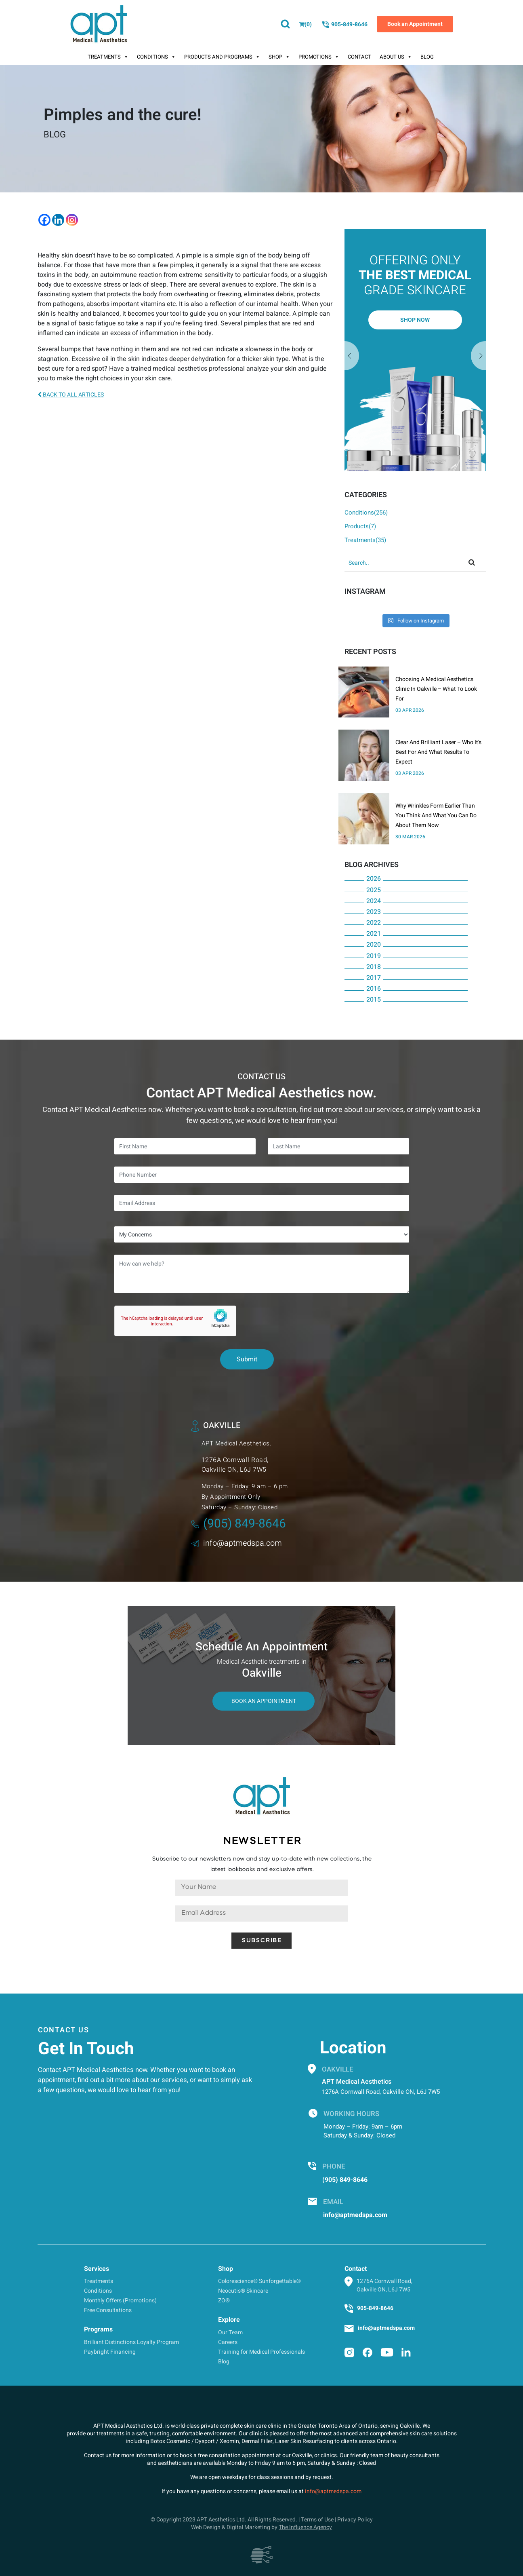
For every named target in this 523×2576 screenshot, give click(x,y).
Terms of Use (317, 2519)
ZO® (224, 2300)
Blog (427, 57)
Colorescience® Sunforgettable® (259, 2281)
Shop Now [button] (415, 320)
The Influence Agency (305, 2527)
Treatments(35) (365, 540)
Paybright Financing (110, 2352)
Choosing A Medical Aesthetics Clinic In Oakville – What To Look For (436, 689)
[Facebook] (44, 220)
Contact (359, 57)
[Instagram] (72, 220)
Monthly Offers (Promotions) (120, 2300)
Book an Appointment (415, 24)
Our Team (230, 2332)
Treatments (108, 57)
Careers (227, 2342)
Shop (279, 57)
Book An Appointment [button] (263, 1701)
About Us (396, 57)
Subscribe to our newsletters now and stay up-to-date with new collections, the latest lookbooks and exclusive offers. (262, 1864)
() (305, 24)
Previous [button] (478, 356)
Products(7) (360, 526)
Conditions (156, 57)
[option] (415, 350)
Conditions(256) (366, 512)
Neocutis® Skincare (243, 2291)
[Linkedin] (58, 220)
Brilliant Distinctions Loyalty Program (131, 2342)
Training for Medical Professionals (261, 2352)
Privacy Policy (355, 2519)
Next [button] (352, 356)
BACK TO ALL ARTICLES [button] (71, 394)
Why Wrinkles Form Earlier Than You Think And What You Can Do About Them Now (436, 815)
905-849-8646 (344, 24)
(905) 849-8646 (238, 1524)
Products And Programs (222, 57)
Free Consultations (108, 2310)
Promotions (318, 57)
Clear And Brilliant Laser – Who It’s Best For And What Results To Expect (438, 752)
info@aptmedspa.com (236, 1543)
